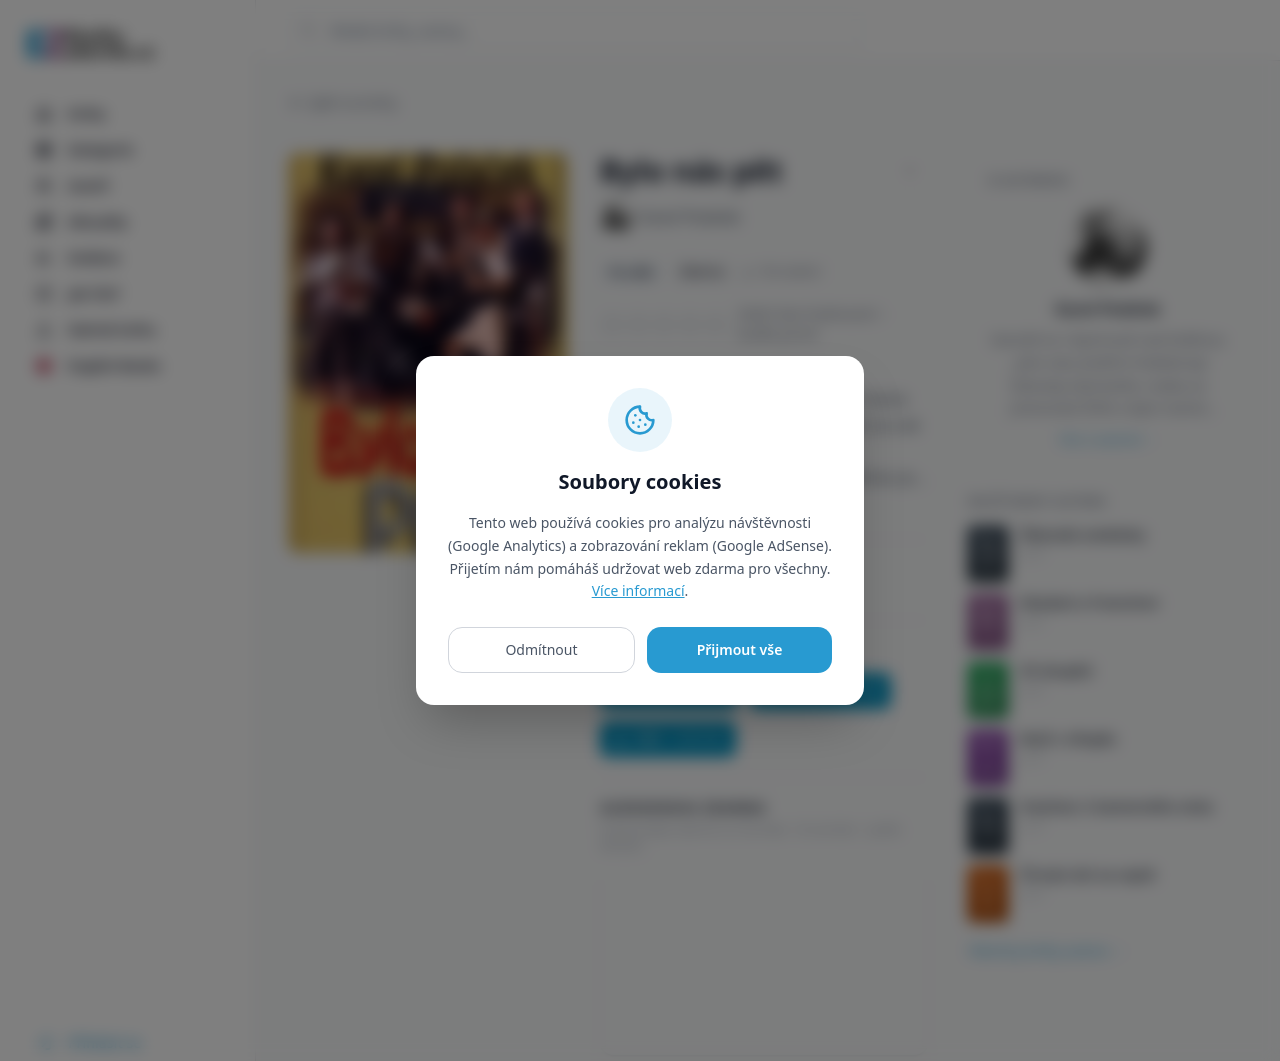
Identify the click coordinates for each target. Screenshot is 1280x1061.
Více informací (638, 590)
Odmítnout (541, 649)
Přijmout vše (740, 649)
